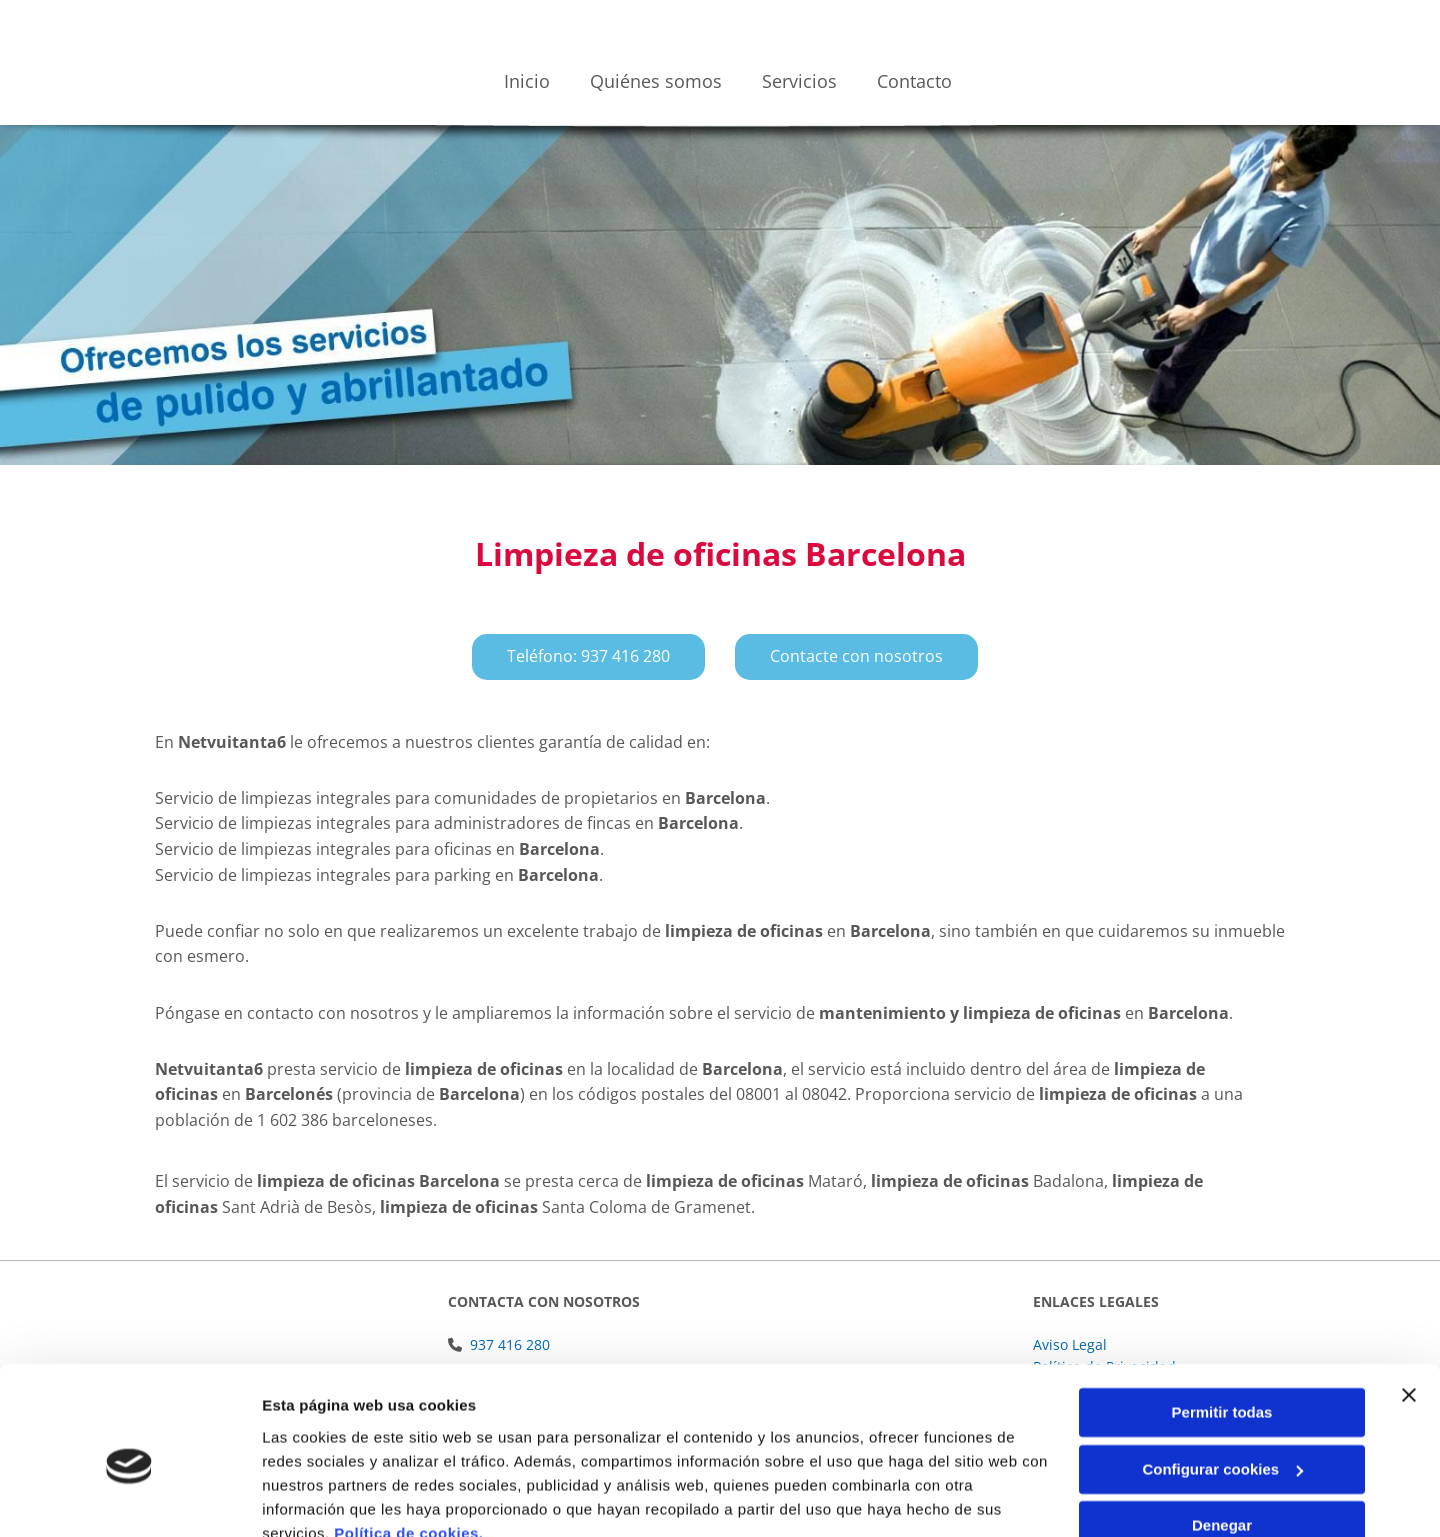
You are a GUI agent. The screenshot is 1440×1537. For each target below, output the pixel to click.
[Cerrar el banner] (1409, 1305)
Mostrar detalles (320, 1497)
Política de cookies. (408, 1442)
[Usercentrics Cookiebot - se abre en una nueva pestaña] (129, 1498)
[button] (588, 656)
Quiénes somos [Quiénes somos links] (656, 81)
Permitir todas (1222, 1322)
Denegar (1222, 1435)
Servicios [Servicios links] (799, 81)
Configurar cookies (1222, 1378)
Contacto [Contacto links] (914, 81)
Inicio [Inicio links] (527, 81)
